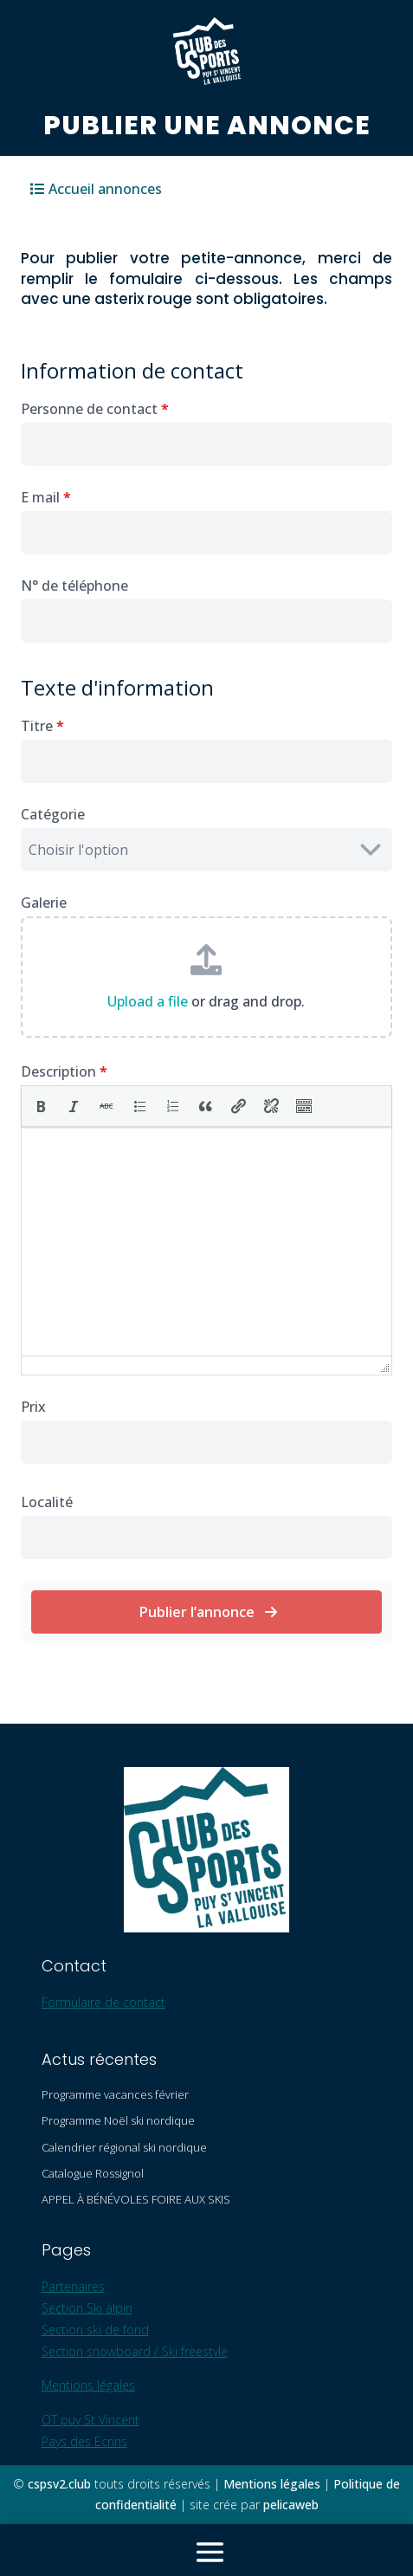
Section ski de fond (95, 2329)
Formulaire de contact (103, 2002)
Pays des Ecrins (84, 2441)
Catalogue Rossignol (93, 2173)
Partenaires (73, 2286)
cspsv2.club (59, 2484)
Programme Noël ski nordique (118, 2120)
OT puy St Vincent (90, 2419)
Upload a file (147, 1001)
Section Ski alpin (87, 2308)
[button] (40, 1106)
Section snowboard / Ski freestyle (135, 2351)
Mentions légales (88, 2385)
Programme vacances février (115, 2094)
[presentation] (40, 1106)
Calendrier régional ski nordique (124, 2147)
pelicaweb (291, 2504)
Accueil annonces (105, 188)
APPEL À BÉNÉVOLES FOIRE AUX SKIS (136, 2199)
